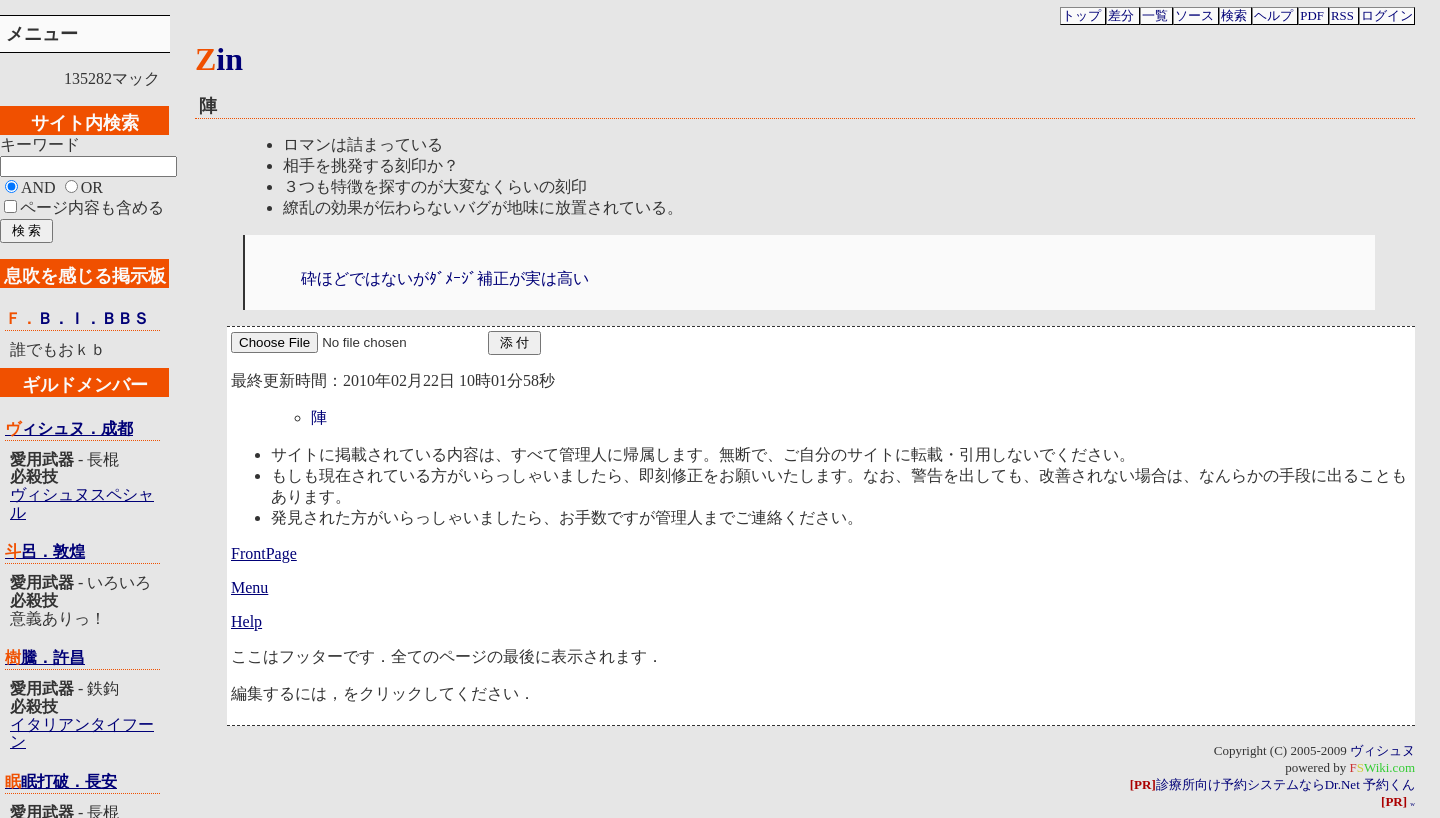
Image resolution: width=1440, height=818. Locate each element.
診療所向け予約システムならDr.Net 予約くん (1272, 784)
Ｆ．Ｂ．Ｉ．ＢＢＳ (77, 318)
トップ (1081, 16)
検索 (1234, 16)
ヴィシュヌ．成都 (69, 428)
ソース (1194, 16)
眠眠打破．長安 (61, 781)
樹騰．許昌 (45, 657)
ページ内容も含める (92, 207)
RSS (1342, 16)
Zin (219, 59)
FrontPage (264, 553)
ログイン (1387, 16)
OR (92, 187)
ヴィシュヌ (1382, 750)
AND (38, 187)
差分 (1121, 16)
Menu (249, 587)
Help (246, 621)
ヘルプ (1273, 16)
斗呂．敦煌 (45, 551)
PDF (1311, 16)
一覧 (1155, 16)
